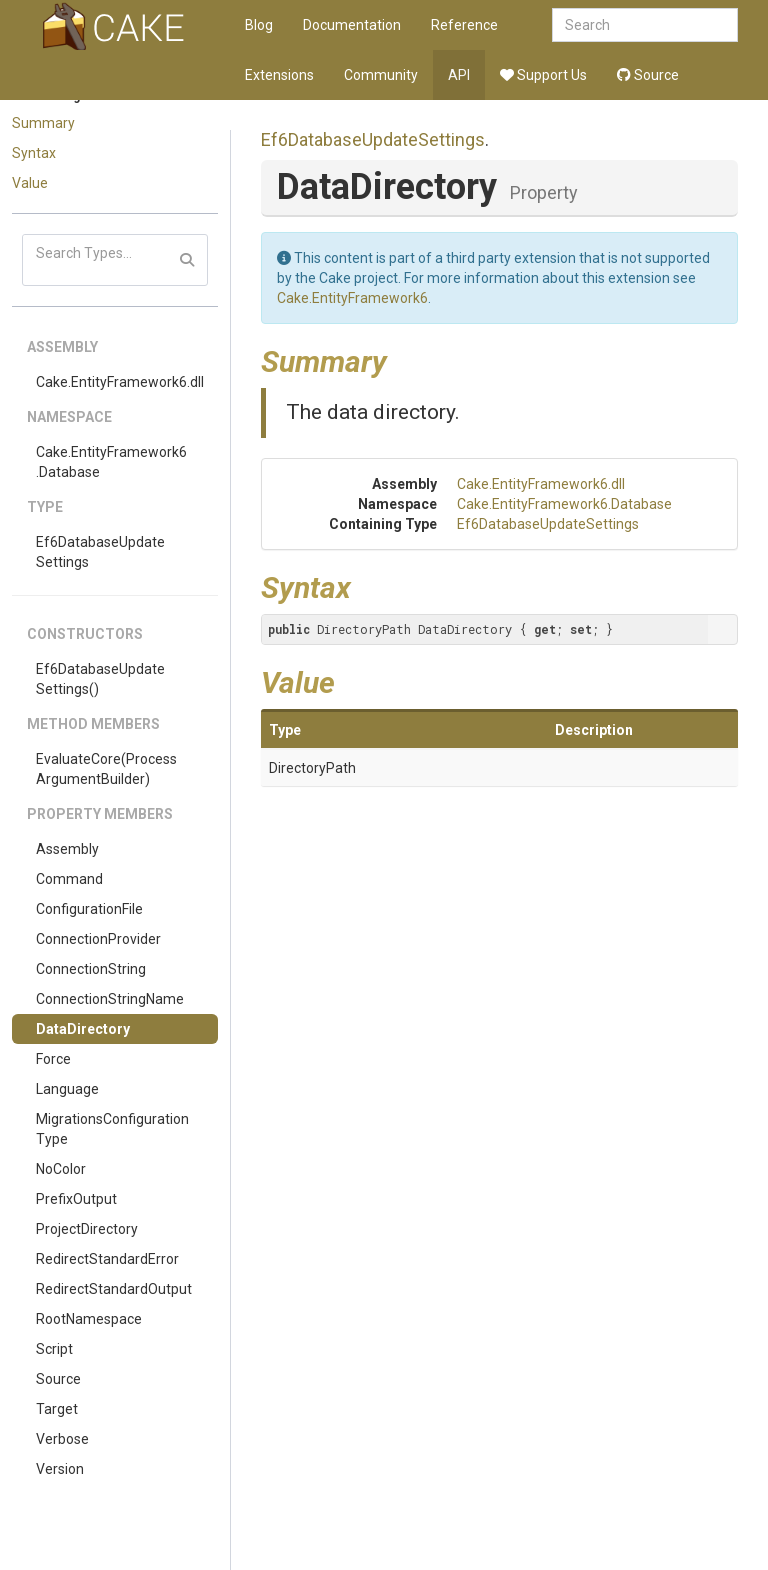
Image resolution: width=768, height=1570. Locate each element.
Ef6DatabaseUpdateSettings (100, 552)
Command (69, 879)
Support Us (543, 75)
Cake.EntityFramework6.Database (111, 462)
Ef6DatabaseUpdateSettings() (100, 679)
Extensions (279, 75)
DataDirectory (83, 1029)
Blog (259, 25)
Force (53, 1059)
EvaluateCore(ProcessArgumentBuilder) (106, 769)
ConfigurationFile (89, 909)
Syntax (34, 153)
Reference (464, 25)
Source (648, 75)
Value (30, 183)
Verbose (62, 1439)
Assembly (67, 849)
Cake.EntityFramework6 (352, 298)
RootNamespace (89, 1319)
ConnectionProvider (98, 939)
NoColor (61, 1169)
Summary (43, 123)
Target (57, 1409)
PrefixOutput (76, 1199)
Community (381, 75)
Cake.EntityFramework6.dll (120, 382)
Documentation (352, 25)
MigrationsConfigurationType (112, 1129)
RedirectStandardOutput (114, 1289)
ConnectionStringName (110, 999)
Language (67, 1089)
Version (60, 1469)
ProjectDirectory (87, 1229)
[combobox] (645, 25)
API (459, 75)
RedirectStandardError (107, 1259)
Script (54, 1349)
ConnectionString (91, 969)
